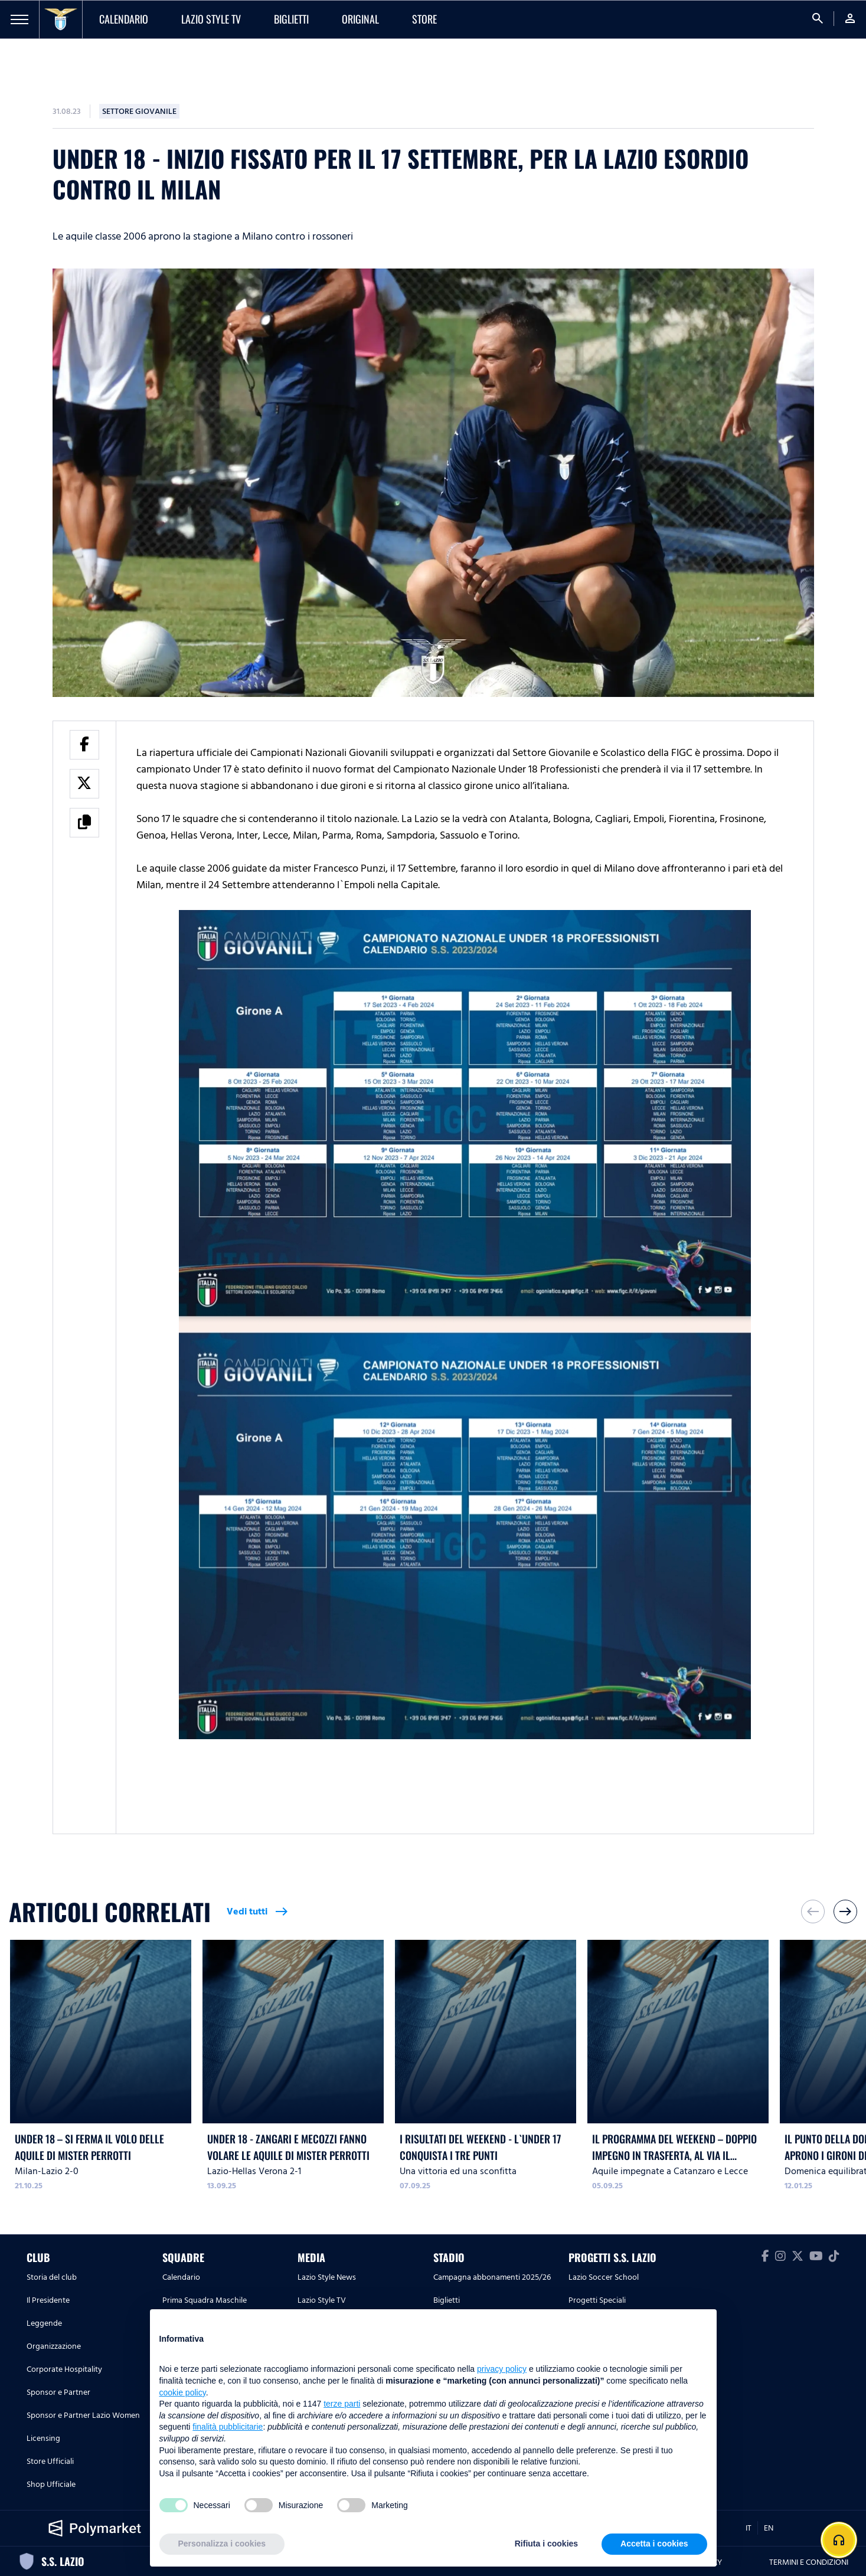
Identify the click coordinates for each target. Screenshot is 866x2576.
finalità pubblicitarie (227, 2426)
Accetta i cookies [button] (654, 2543)
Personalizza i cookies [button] (222, 2543)
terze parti (341, 2403)
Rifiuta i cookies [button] (546, 2543)
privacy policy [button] (502, 2369)
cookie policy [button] (182, 2392)
